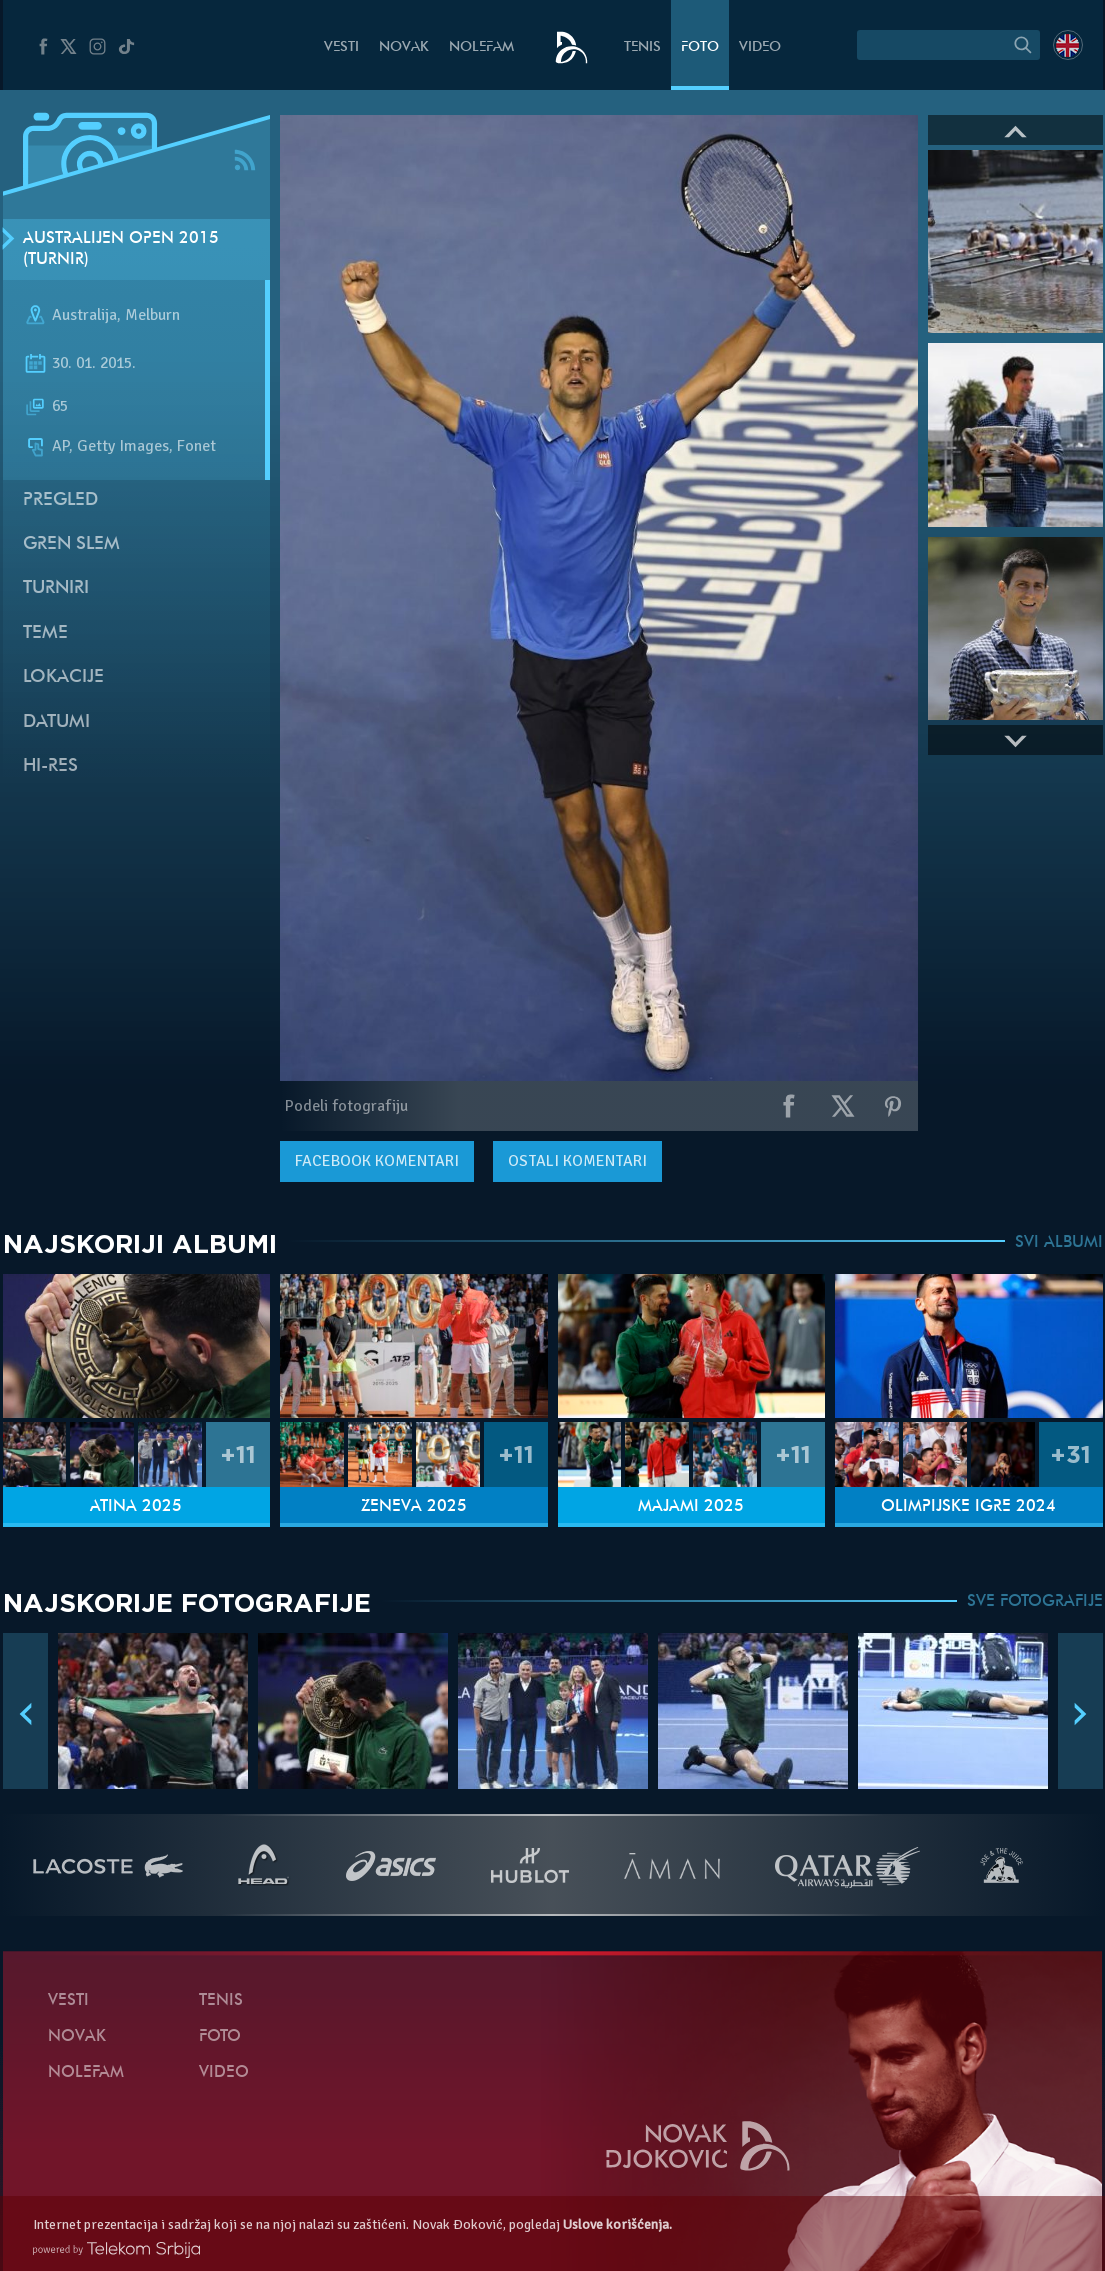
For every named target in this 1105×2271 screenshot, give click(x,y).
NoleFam (481, 47)
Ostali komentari (577, 1161)
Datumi (56, 722)
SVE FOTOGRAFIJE (1035, 1602)
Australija (84, 316)
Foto (700, 47)
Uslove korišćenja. (617, 2224)
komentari (377, 1161)
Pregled (60, 500)
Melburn (152, 316)
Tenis (642, 47)
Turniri (56, 588)
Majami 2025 (691, 1507)
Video (760, 47)
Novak (404, 47)
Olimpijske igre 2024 (968, 1507)
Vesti (341, 47)
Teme (45, 633)
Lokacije (63, 677)
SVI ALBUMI (1059, 1243)
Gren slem (71, 544)
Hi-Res (50, 766)
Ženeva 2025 (414, 1507)
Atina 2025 (136, 1507)
